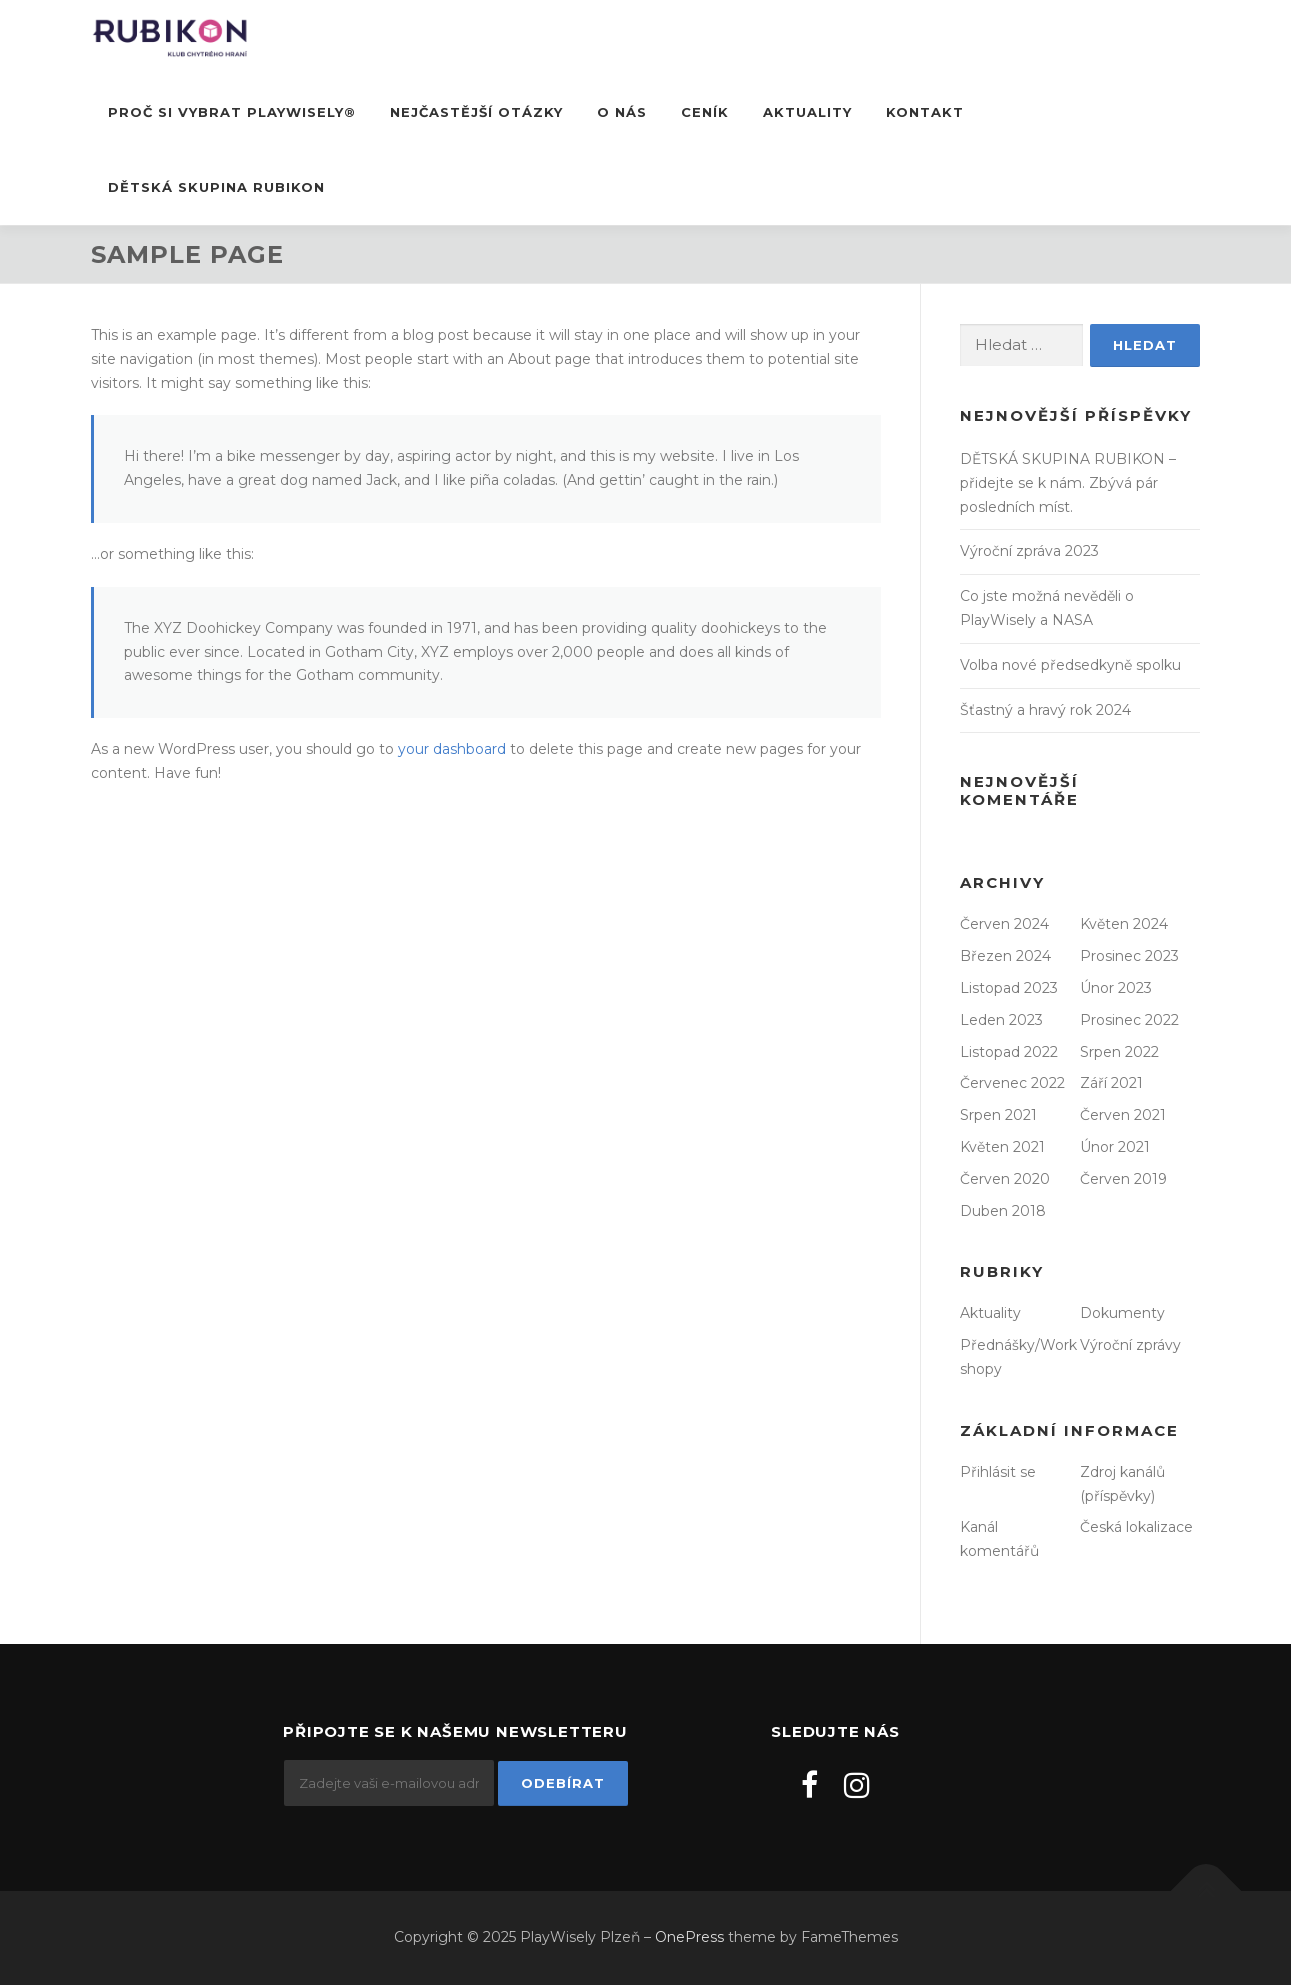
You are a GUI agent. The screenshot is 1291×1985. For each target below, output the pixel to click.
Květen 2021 (1002, 1147)
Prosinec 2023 (1129, 956)
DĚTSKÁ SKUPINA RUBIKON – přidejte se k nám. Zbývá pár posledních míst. (1068, 483)
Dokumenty (1122, 1313)
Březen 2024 (1005, 956)
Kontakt (925, 112)
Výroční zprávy (1130, 1345)
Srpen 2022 (1119, 1052)
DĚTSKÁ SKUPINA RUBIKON (216, 187)
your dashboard (452, 749)
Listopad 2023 (1009, 988)
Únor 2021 (1115, 1147)
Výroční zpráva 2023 (1029, 551)
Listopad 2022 (1009, 1052)
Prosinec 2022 (1129, 1020)
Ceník (705, 112)
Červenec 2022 (1012, 1083)
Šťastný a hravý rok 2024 (1045, 710)
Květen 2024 (1124, 924)
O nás (622, 112)
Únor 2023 (1116, 988)
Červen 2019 (1123, 1179)
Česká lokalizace (1136, 1527)
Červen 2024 (1004, 924)
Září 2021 (1111, 1083)
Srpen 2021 (998, 1115)
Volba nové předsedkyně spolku (1070, 665)
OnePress (689, 1937)
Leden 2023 (1001, 1020)
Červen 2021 (1123, 1115)
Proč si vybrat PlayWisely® (232, 112)
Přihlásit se (998, 1472)
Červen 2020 (1005, 1179)
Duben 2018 (1003, 1211)
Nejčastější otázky (476, 112)
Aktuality (807, 112)
